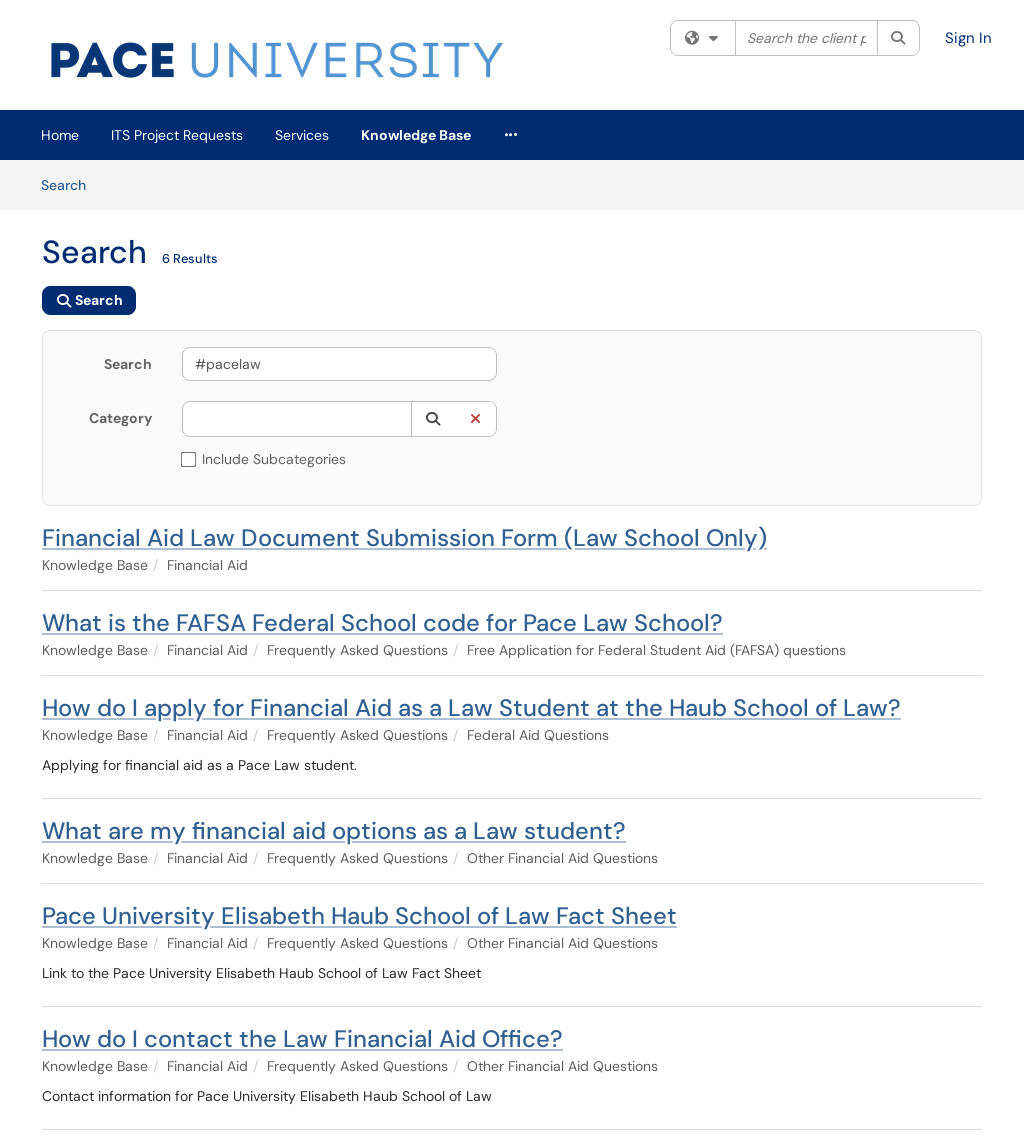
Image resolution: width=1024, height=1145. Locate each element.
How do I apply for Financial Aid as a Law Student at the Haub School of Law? (471, 707)
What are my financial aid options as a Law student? (334, 830)
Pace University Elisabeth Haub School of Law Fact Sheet (359, 915)
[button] (432, 419)
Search (70, 184)
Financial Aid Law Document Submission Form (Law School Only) (404, 537)
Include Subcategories (264, 459)
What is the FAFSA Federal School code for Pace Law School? (382, 622)
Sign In (968, 38)
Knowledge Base (416, 135)
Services (302, 135)
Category (120, 418)
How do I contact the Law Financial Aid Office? (302, 1038)
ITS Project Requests (177, 135)
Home (60, 135)
